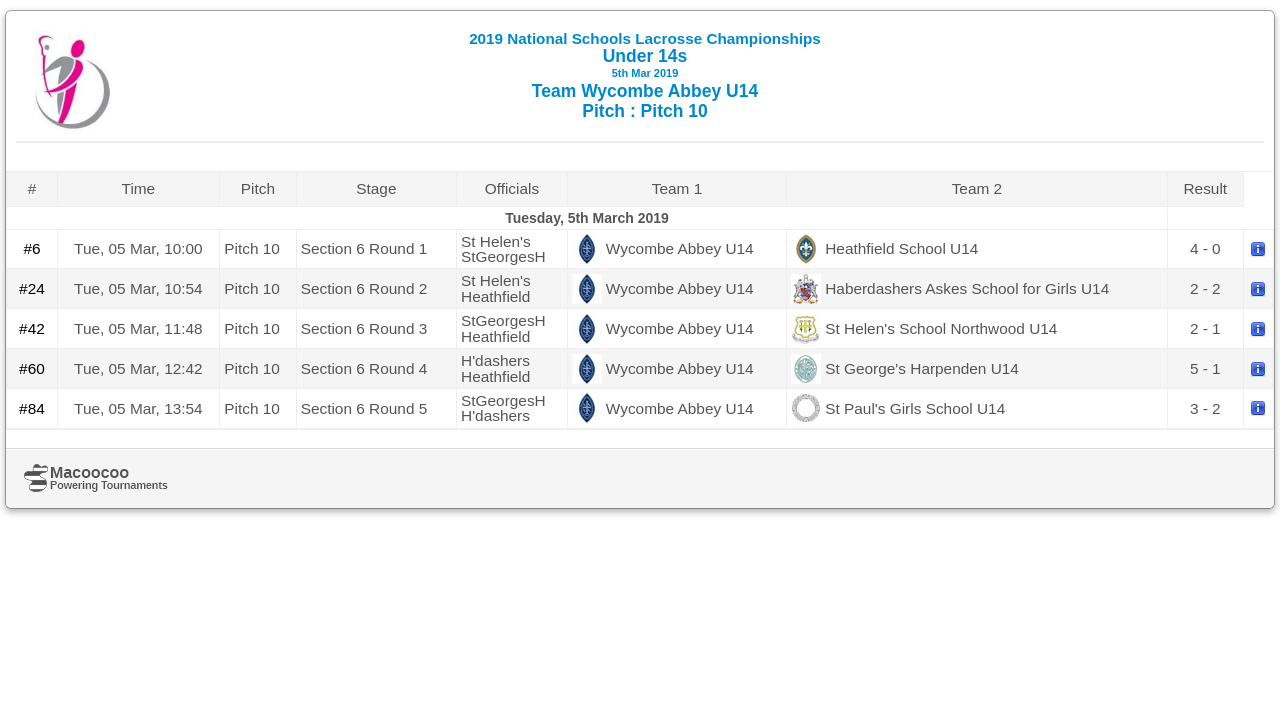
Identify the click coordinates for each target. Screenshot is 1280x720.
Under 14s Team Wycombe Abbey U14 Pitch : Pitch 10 (645, 75)
